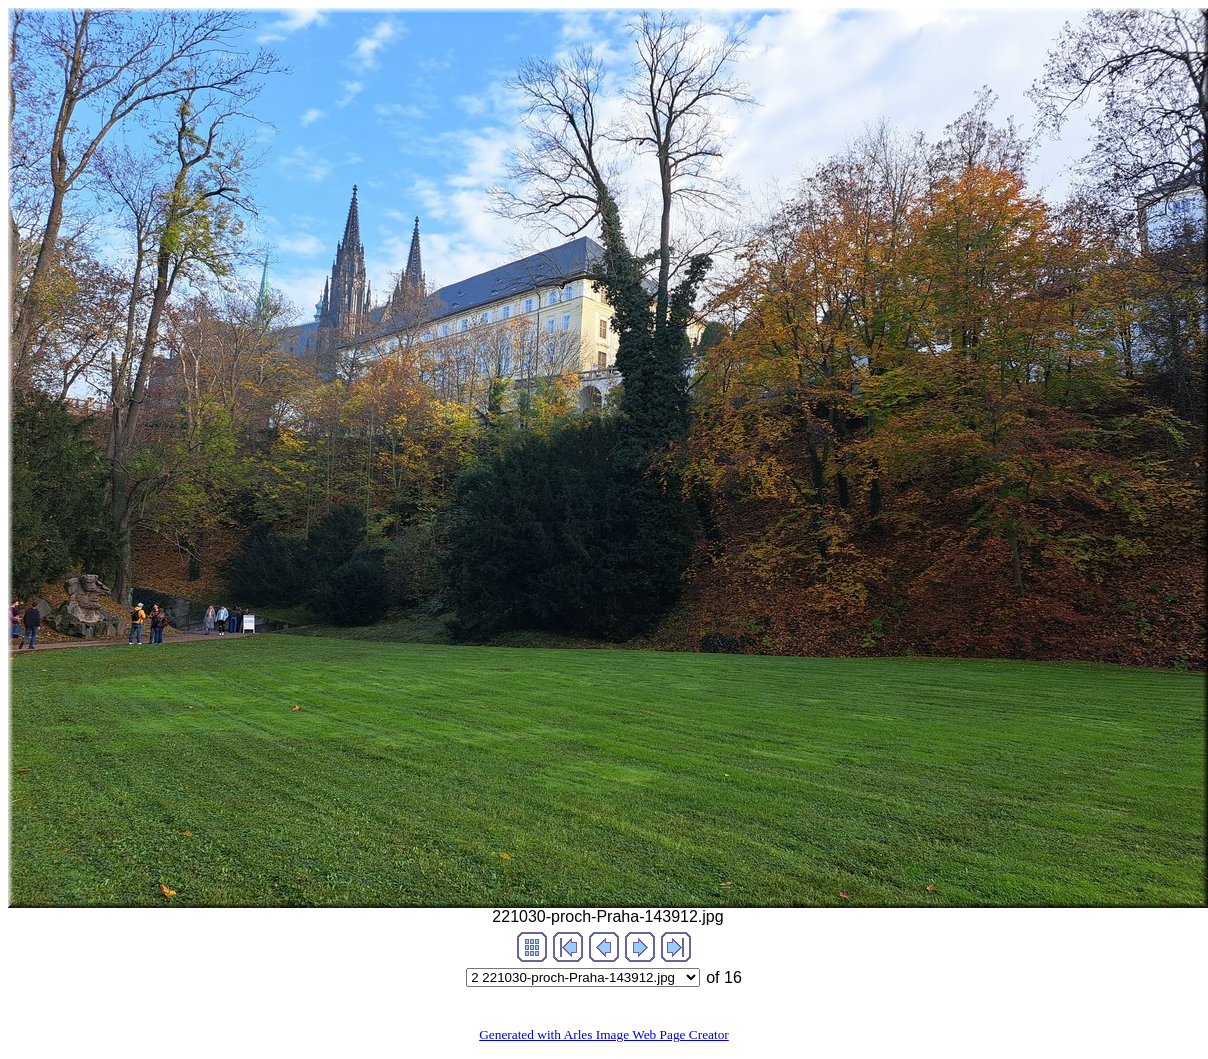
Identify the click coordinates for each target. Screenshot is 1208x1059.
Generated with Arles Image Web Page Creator (604, 1034)
